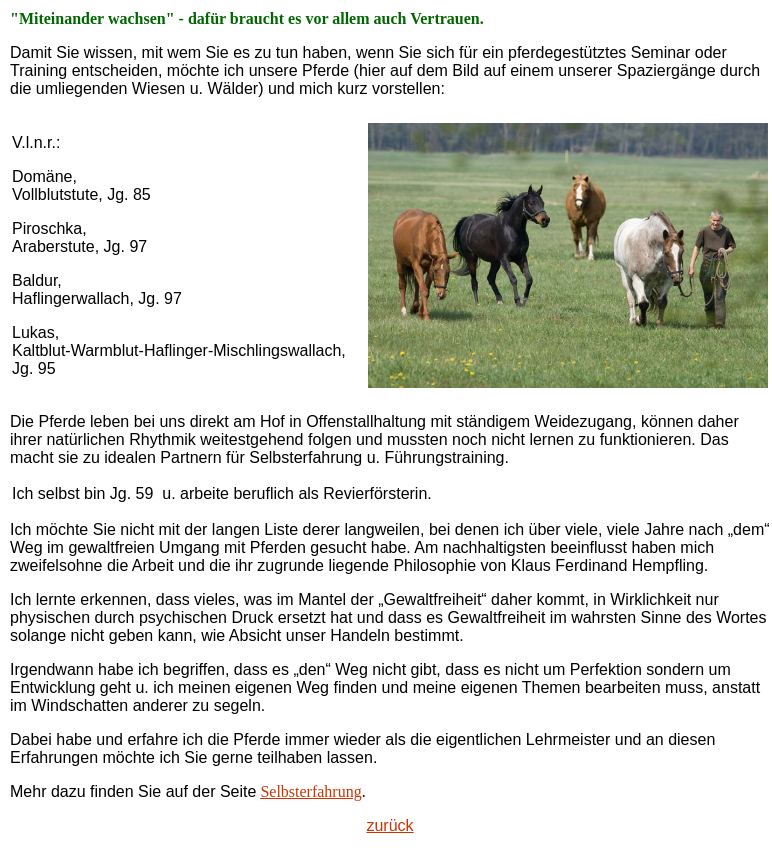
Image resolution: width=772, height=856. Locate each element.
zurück (389, 825)
